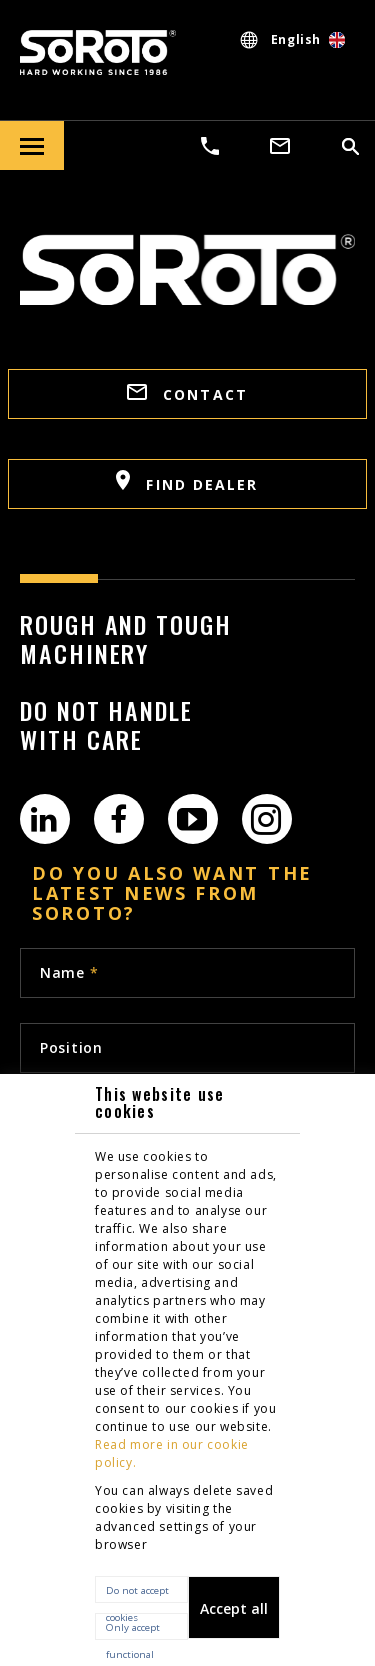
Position (71, 1047)
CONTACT (187, 394)
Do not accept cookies (137, 1593)
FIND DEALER (187, 482)
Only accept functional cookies (133, 1630)
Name (69, 972)
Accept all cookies (234, 1619)
